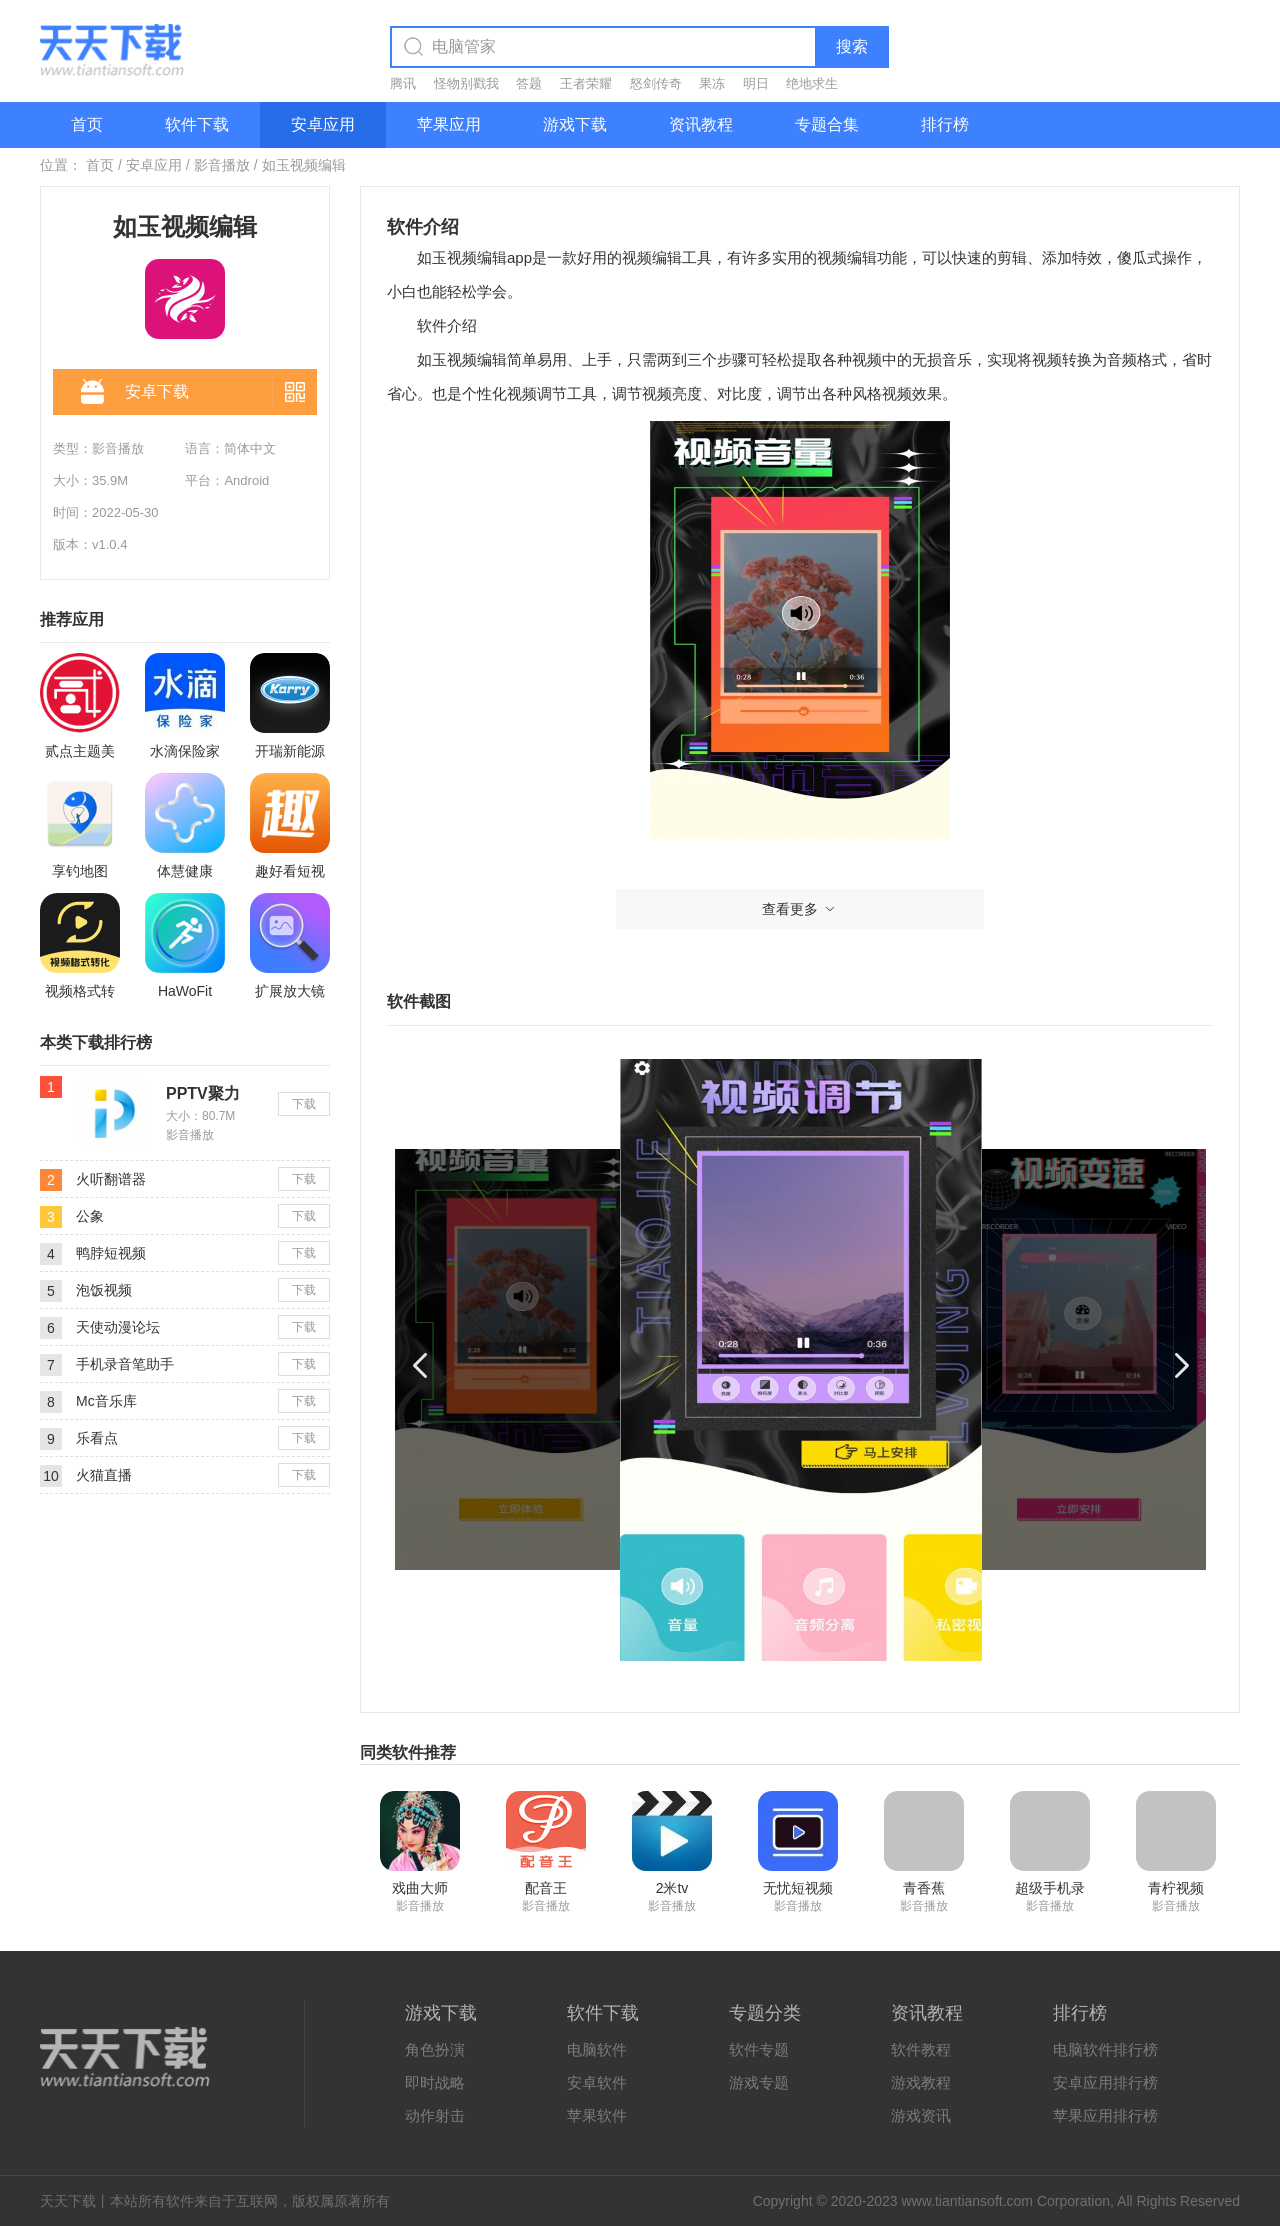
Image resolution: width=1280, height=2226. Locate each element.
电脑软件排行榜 (1105, 2049)
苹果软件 (597, 2115)
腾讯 (403, 83)
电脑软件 (597, 2049)
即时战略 (435, 2082)
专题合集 (827, 124)
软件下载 (197, 124)
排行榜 (945, 124)
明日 (756, 83)
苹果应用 (449, 124)
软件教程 (921, 2049)
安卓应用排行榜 (1105, 2082)
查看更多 (800, 909)
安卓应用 (323, 124)
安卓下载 (135, 393)
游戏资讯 (921, 2115)
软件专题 (759, 2049)
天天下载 (68, 2201)
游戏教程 (921, 2082)
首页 (87, 124)
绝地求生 (812, 83)
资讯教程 (701, 124)
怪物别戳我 (466, 83)
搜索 (852, 46)
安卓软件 (597, 2082)
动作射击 (435, 2115)
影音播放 (222, 165)
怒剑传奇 (656, 83)
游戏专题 (759, 2082)
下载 (304, 1104)
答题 (529, 83)
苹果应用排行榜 (1105, 2115)
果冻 (712, 83)
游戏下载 (575, 124)
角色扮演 (435, 2049)
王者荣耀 (586, 83)
